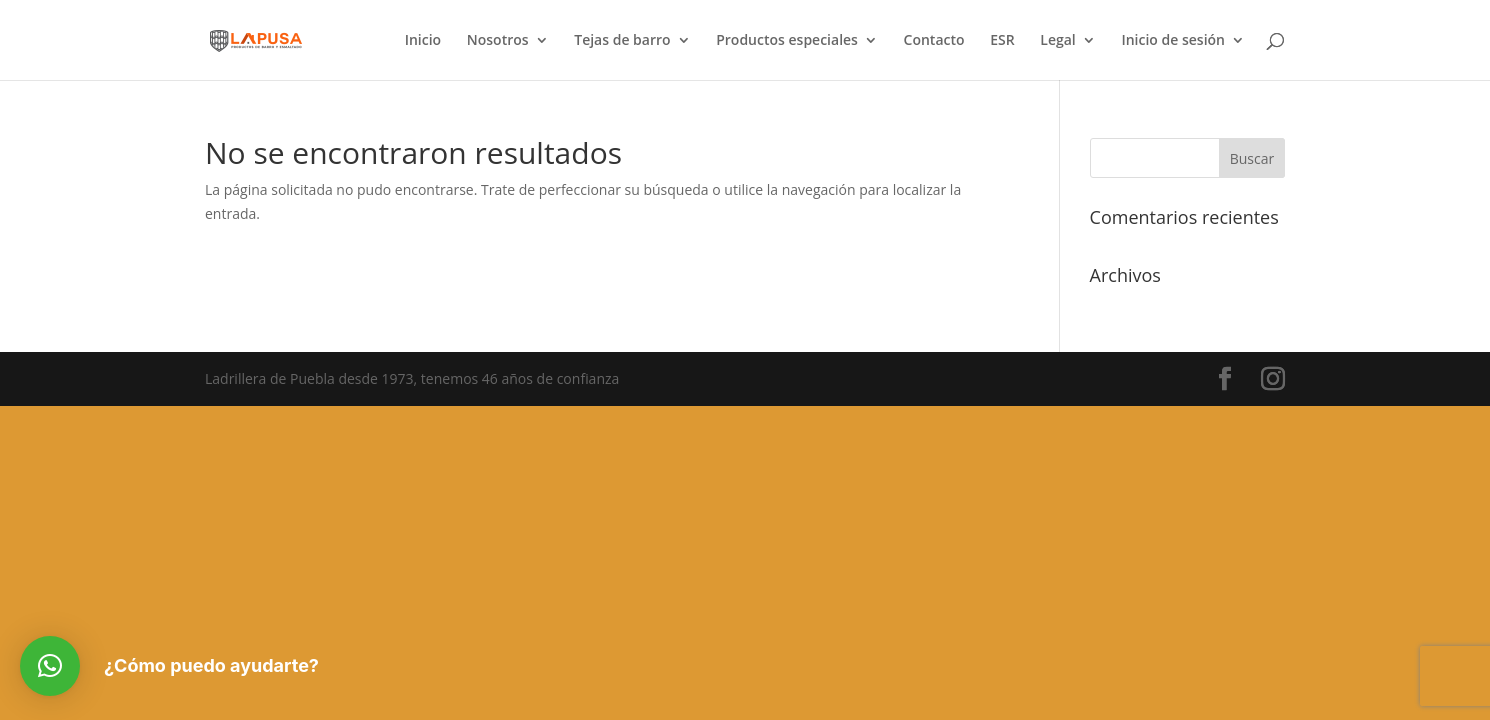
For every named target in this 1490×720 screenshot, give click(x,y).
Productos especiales (787, 41)
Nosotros (498, 41)
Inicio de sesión (1173, 41)
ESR (1002, 41)
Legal (1057, 41)
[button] (50, 666)
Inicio (423, 41)
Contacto (934, 41)
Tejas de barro (622, 41)
